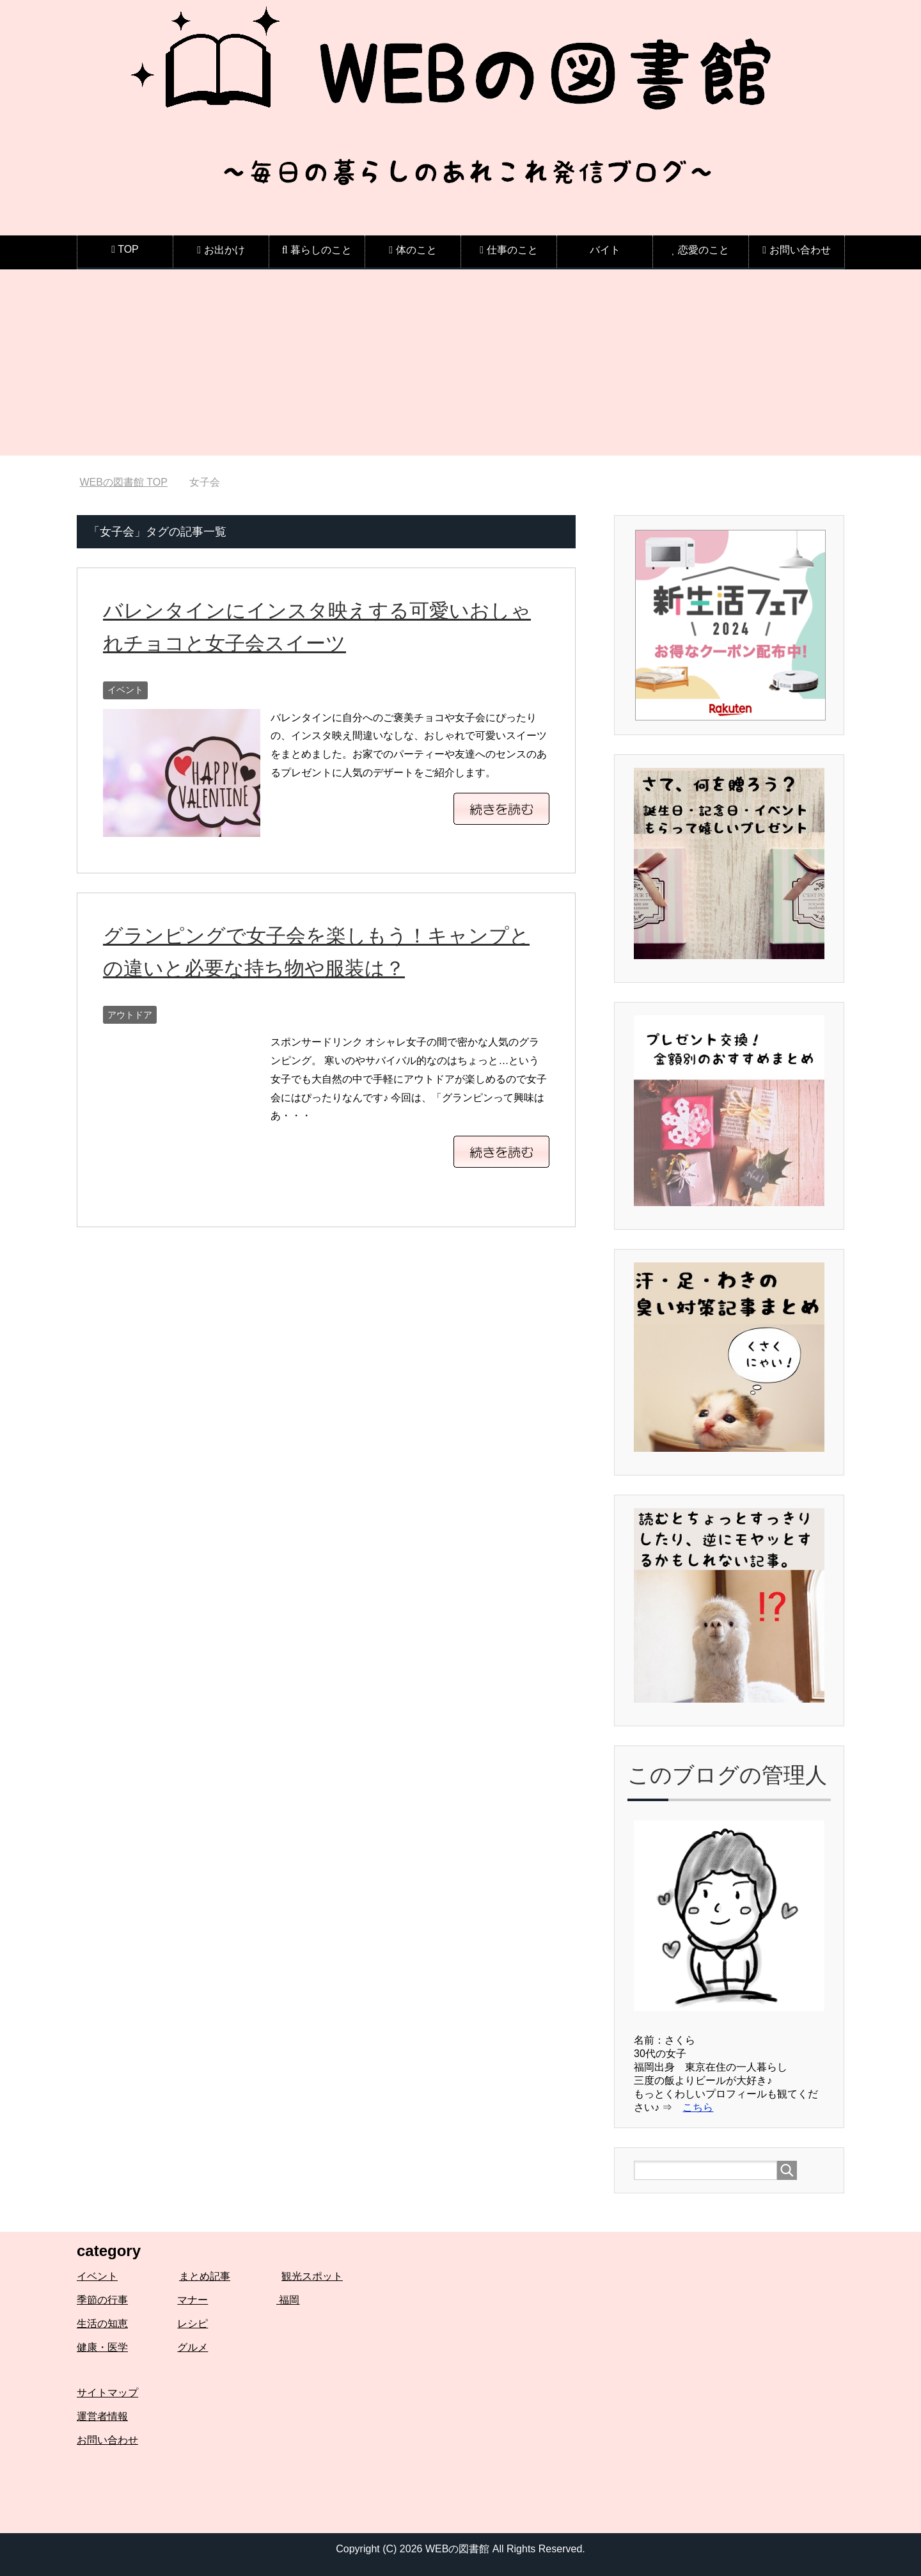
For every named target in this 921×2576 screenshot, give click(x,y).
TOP (123, 482)
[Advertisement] (460, 366)
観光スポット (312, 2276)
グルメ (192, 2347)
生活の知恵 (102, 2323)
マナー (192, 2299)
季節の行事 (102, 2299)
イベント (125, 690)
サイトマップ (107, 2392)
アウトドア (129, 1015)
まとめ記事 (204, 2276)
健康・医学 (102, 2347)
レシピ (192, 2323)
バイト (605, 249)
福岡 (287, 2299)
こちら (697, 2107)
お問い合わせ (107, 2440)
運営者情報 (102, 2416)
